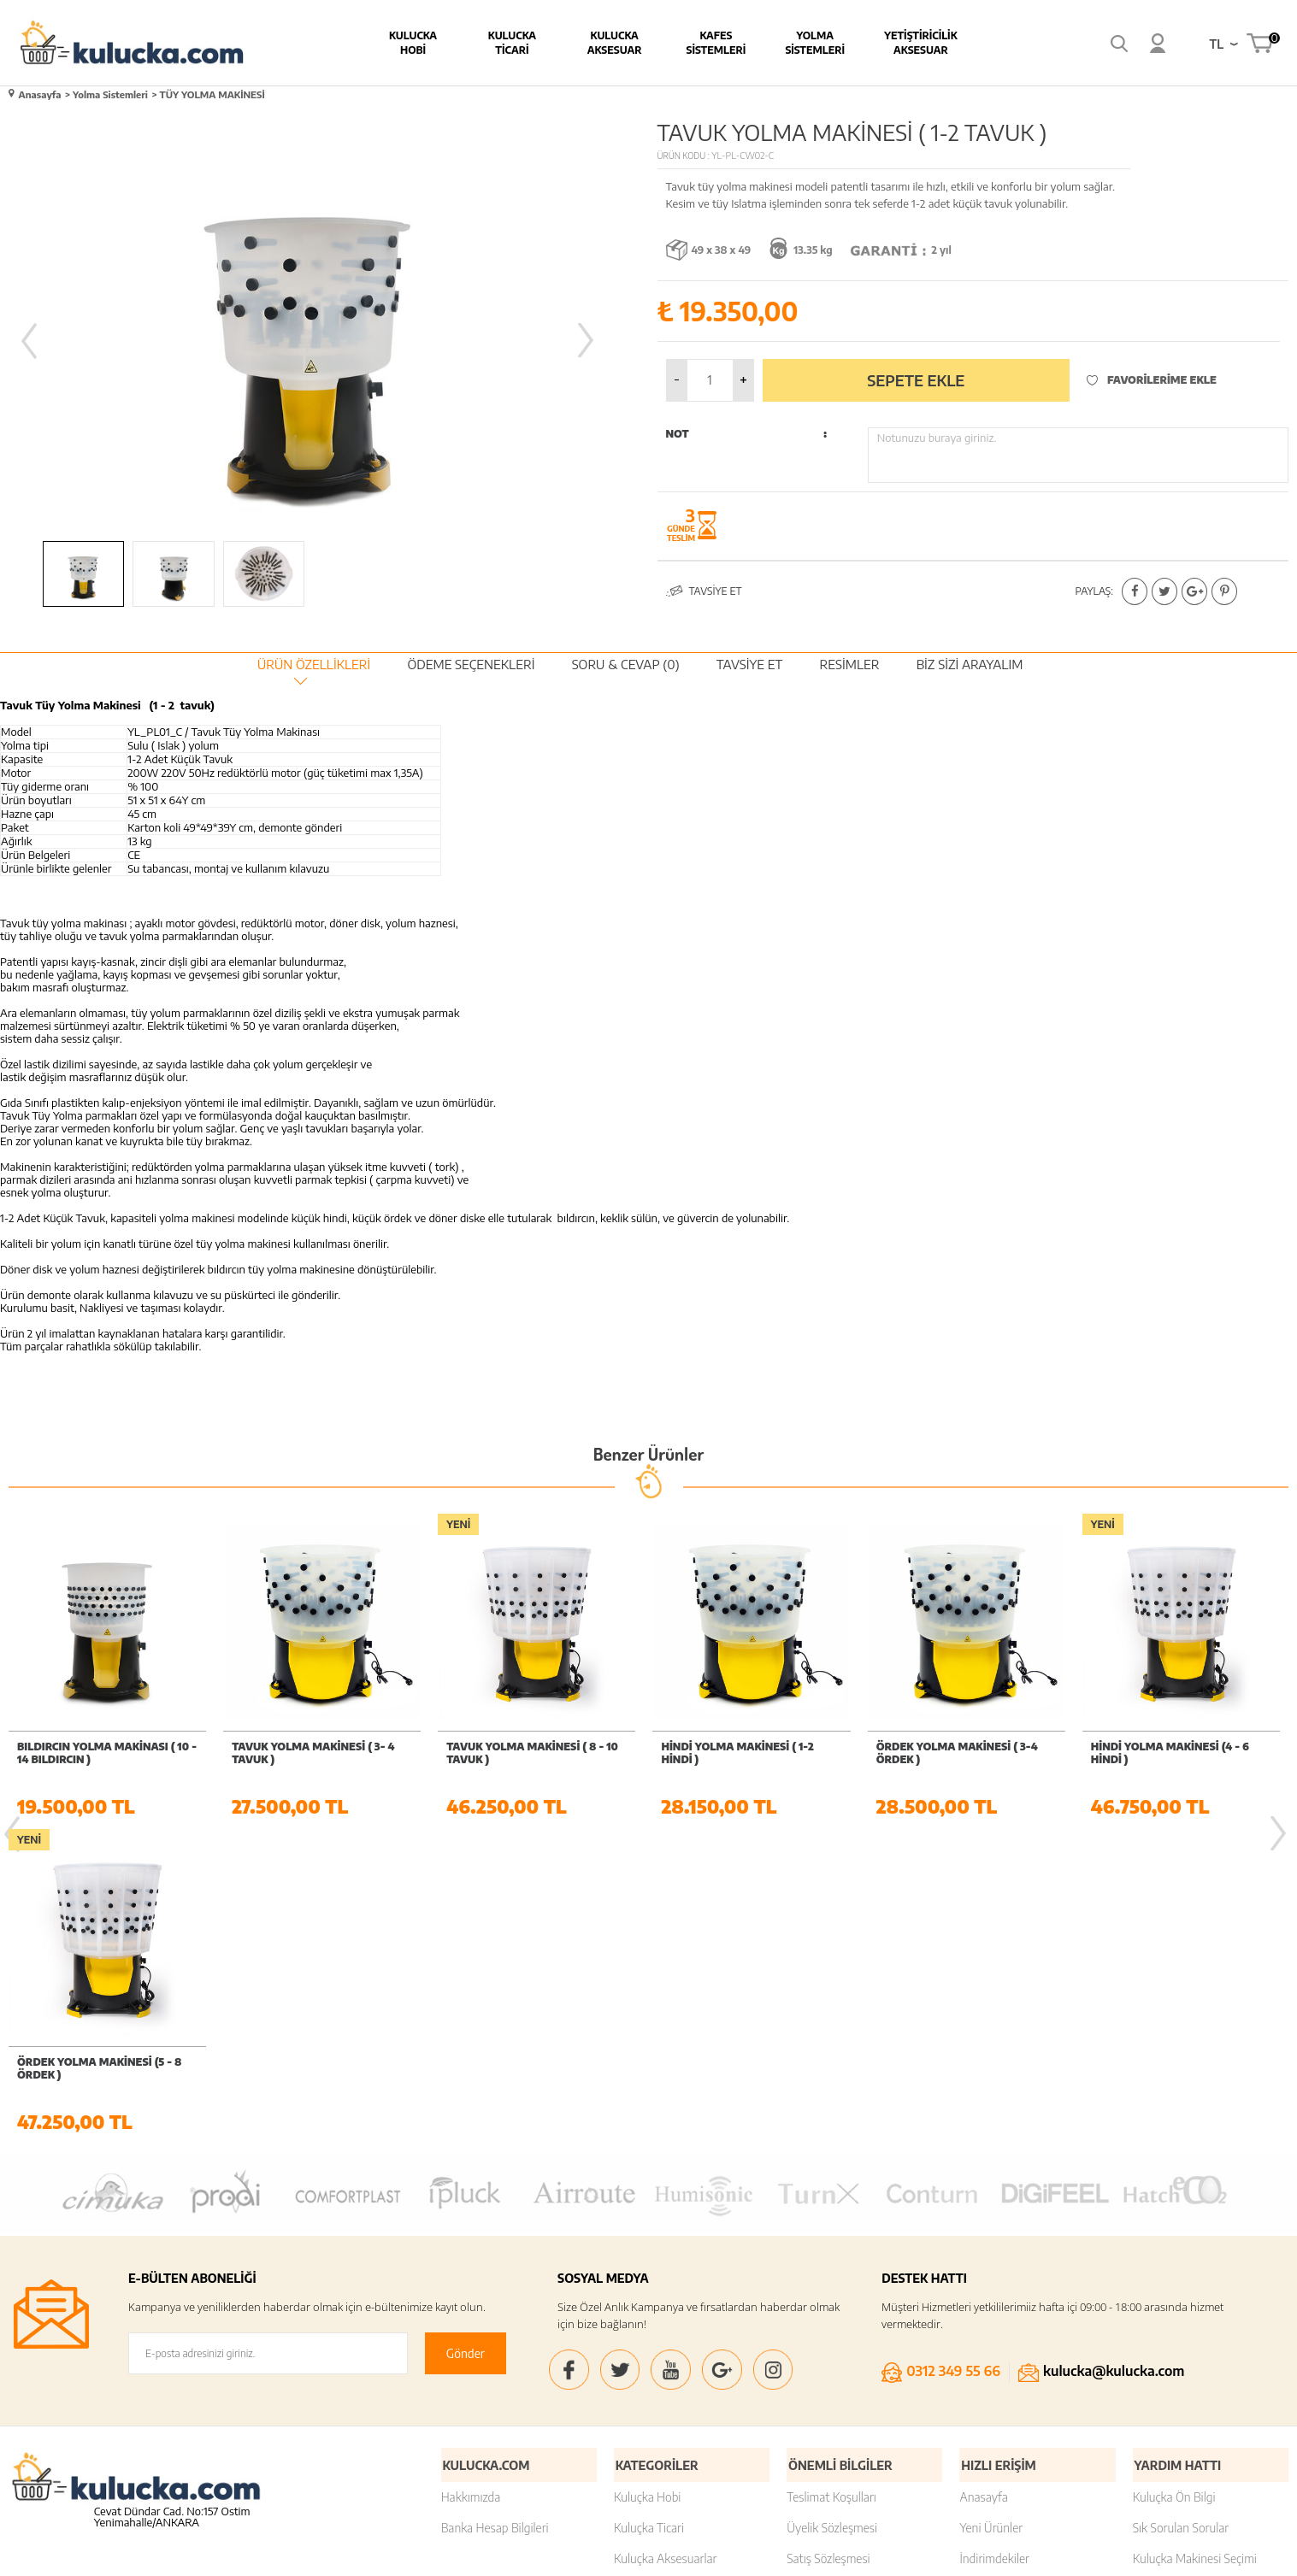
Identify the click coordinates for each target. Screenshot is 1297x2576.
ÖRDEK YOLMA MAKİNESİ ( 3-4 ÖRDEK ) (741, 1751)
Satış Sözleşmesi (828, 2241)
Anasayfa (983, 2180)
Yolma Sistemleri (781, 42)
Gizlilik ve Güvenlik (834, 2303)
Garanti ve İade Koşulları (849, 2272)
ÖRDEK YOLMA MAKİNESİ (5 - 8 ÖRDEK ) (1173, 1751)
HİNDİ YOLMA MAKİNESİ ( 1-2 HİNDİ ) (522, 1751)
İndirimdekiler (994, 2241)
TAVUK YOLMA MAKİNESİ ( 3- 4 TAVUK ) (98, 1751)
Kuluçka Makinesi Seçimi (1195, 2241)
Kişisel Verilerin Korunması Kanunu (854, 2342)
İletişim (1151, 2272)
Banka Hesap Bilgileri (495, 2210)
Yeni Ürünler (991, 2210)
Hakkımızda (471, 2180)
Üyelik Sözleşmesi (832, 2210)
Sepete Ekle (915, 378)
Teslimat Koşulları (831, 2180)
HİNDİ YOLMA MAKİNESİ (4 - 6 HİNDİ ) (955, 1751)
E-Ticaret (601, 2554)
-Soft (564, 2554)
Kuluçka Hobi (647, 2180)
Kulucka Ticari (477, 42)
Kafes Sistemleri (681, 42)
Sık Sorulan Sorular (1181, 2210)
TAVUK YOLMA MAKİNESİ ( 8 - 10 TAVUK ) (318, 1751)
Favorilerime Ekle (1152, 378)
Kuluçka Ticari (649, 2210)
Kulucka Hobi (378, 42)
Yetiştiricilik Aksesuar (885, 42)
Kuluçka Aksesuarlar (665, 2241)
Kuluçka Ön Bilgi (1174, 2180)
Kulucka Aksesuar (579, 42)
